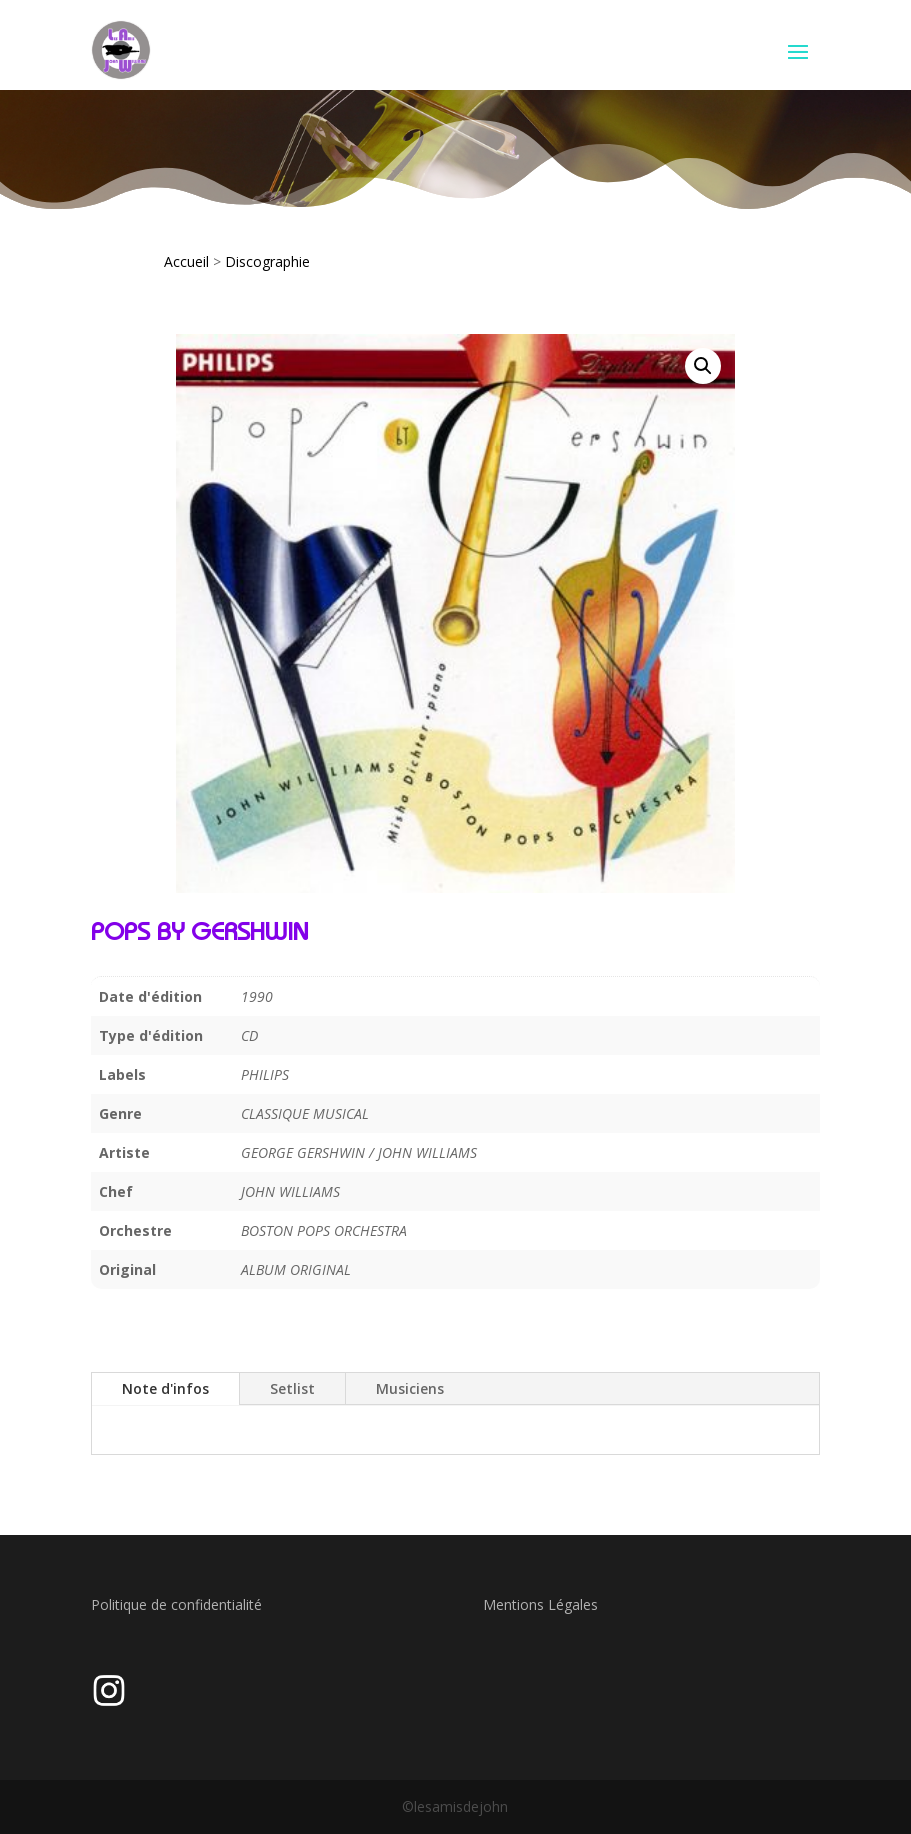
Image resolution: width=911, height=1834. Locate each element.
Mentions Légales (540, 1604)
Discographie (267, 261)
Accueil (186, 261)
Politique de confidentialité (176, 1604)
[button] (703, 366)
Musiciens (410, 1388)
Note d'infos (165, 1388)
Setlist (292, 1388)
